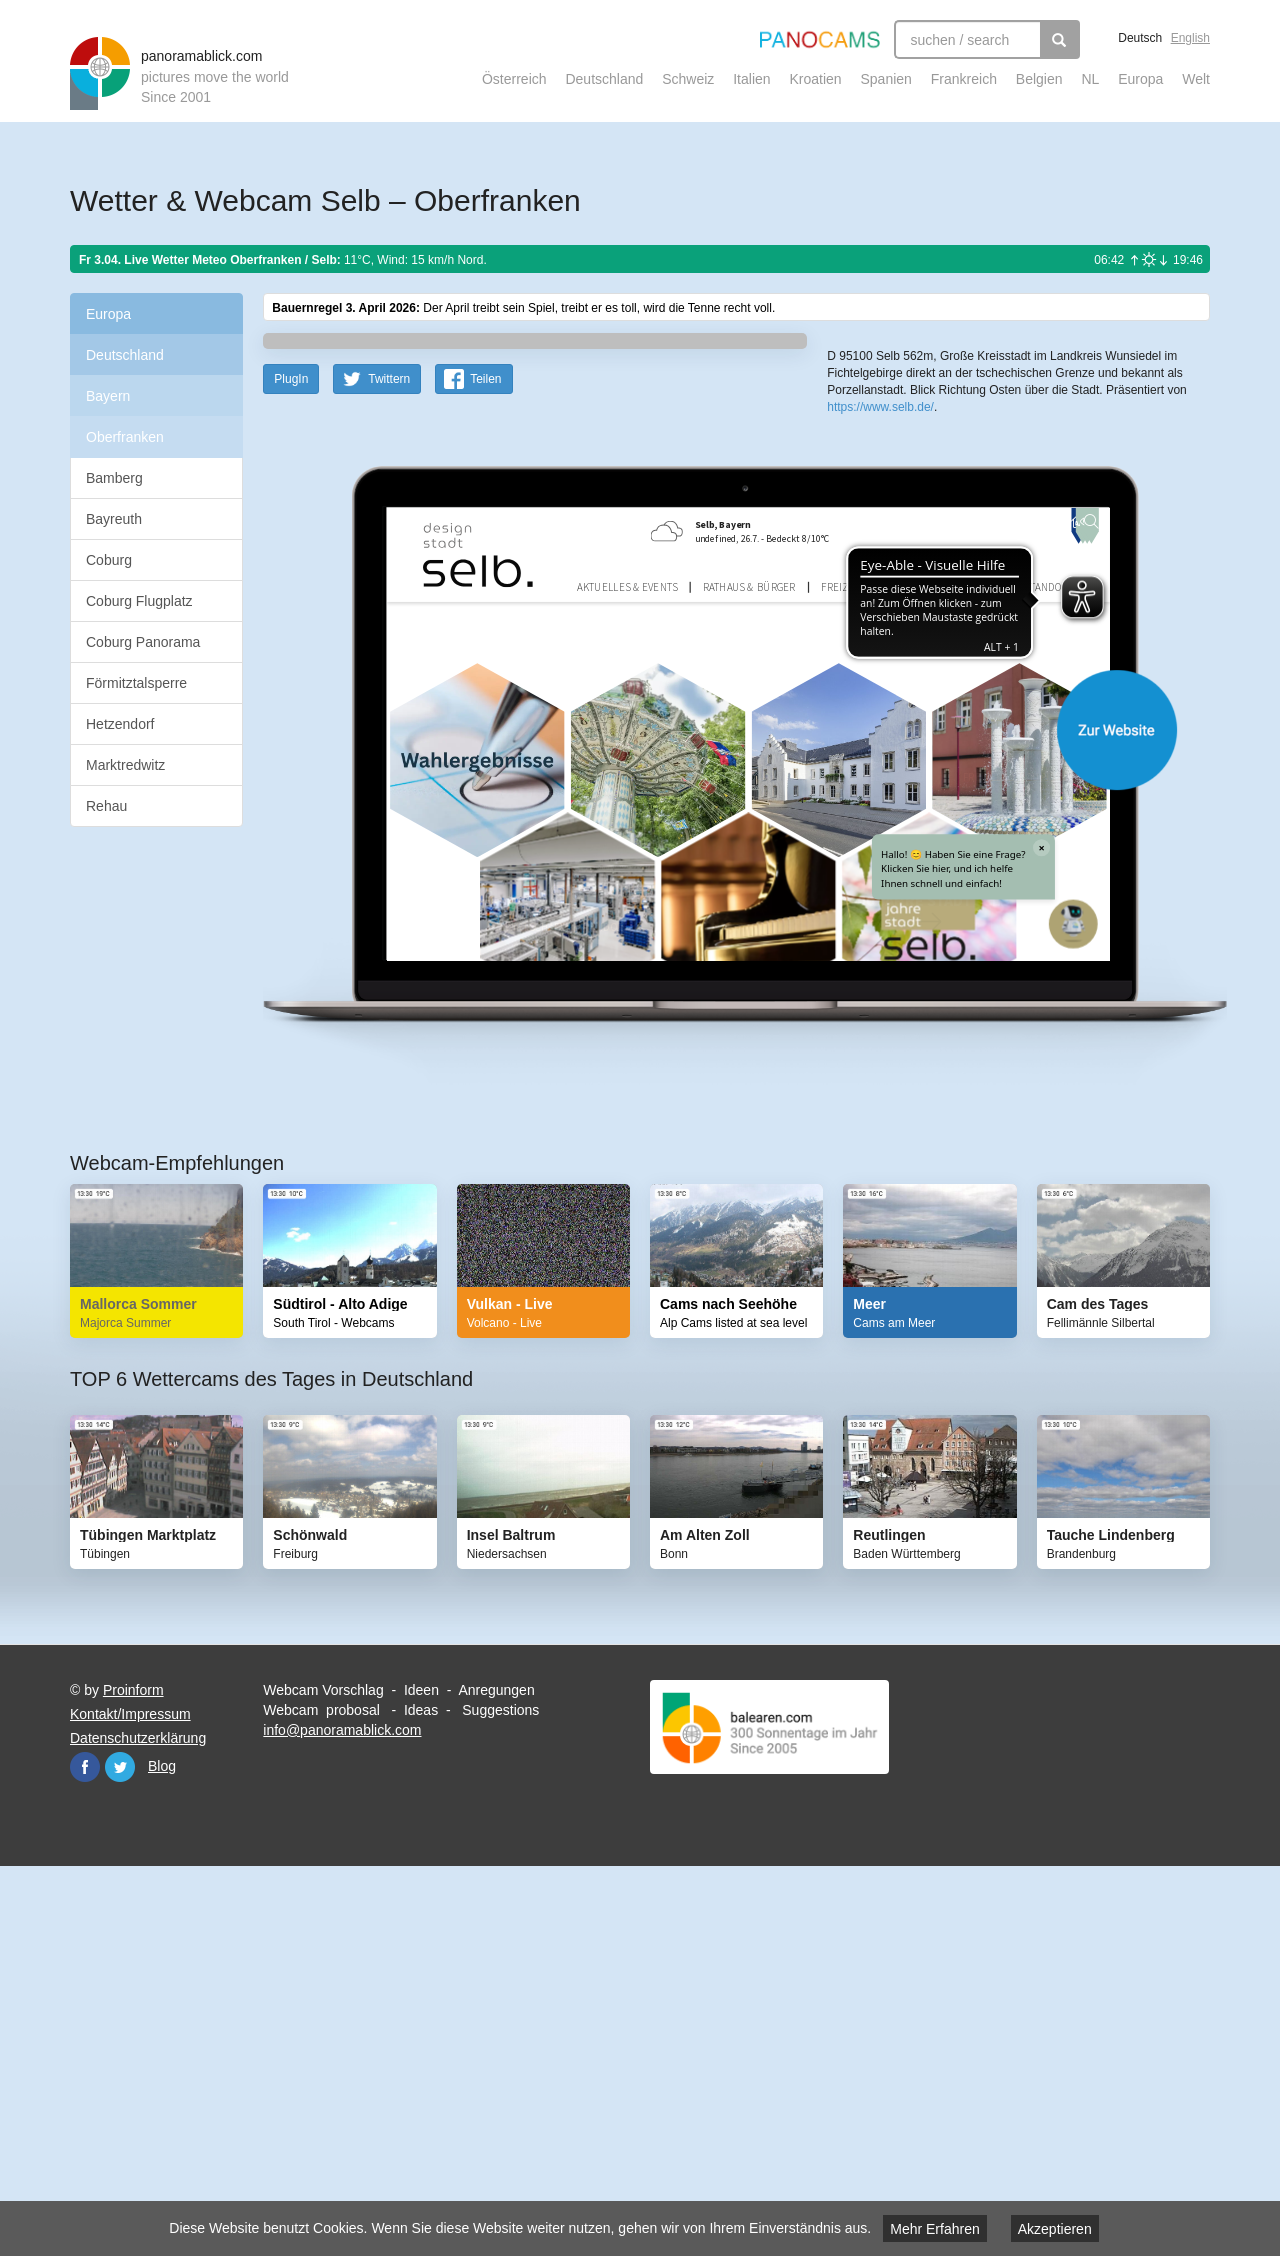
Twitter (120, 2157)
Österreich (514, 79)
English (1190, 38)
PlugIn (291, 769)
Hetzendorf (120, 724)
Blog (162, 2156)
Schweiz (688, 79)
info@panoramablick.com (342, 2120)
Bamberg (114, 478)
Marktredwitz (125, 765)
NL (1090, 79)
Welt (1196, 79)
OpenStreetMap (957, 648)
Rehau (106, 806)
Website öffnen (712, 1119)
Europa (1140, 79)
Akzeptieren (1055, 2229)
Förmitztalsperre (136, 683)
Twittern (389, 769)
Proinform (133, 2080)
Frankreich (964, 79)
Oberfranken (125, 437)
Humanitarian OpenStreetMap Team (1133, 648)
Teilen (485, 769)
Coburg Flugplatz (139, 601)
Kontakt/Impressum (130, 2104)
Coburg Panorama (143, 642)
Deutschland (604, 79)
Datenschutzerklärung (138, 2128)
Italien (751, 79)
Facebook (85, 2157)
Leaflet (894, 648)
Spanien (886, 79)
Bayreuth (114, 519)
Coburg (109, 560)
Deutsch (1140, 38)
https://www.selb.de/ (880, 729)
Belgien (1039, 79)
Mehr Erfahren (934, 2229)
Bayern (108, 396)
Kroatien (815, 79)
